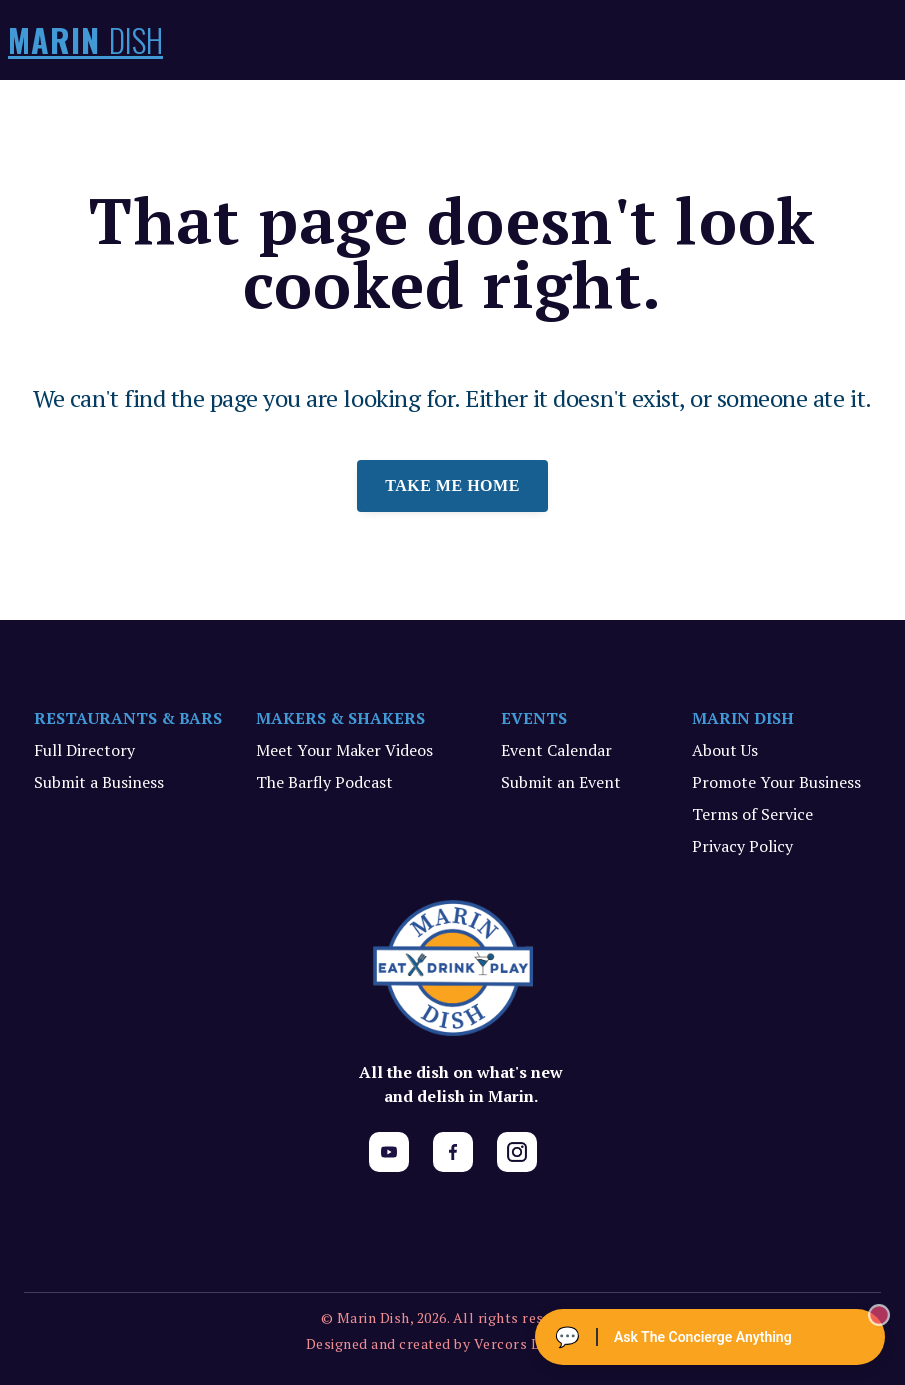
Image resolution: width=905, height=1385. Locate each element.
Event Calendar (556, 750)
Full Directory (84, 750)
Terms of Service (752, 814)
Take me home (452, 485)
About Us (725, 750)
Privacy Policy (742, 846)
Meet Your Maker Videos (344, 750)
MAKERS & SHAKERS (340, 718)
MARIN (85, 40)
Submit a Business (99, 782)
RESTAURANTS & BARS (128, 718)
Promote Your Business (776, 782)
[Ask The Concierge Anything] (710, 1337)
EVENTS (534, 718)
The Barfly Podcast (324, 782)
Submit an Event (561, 782)
